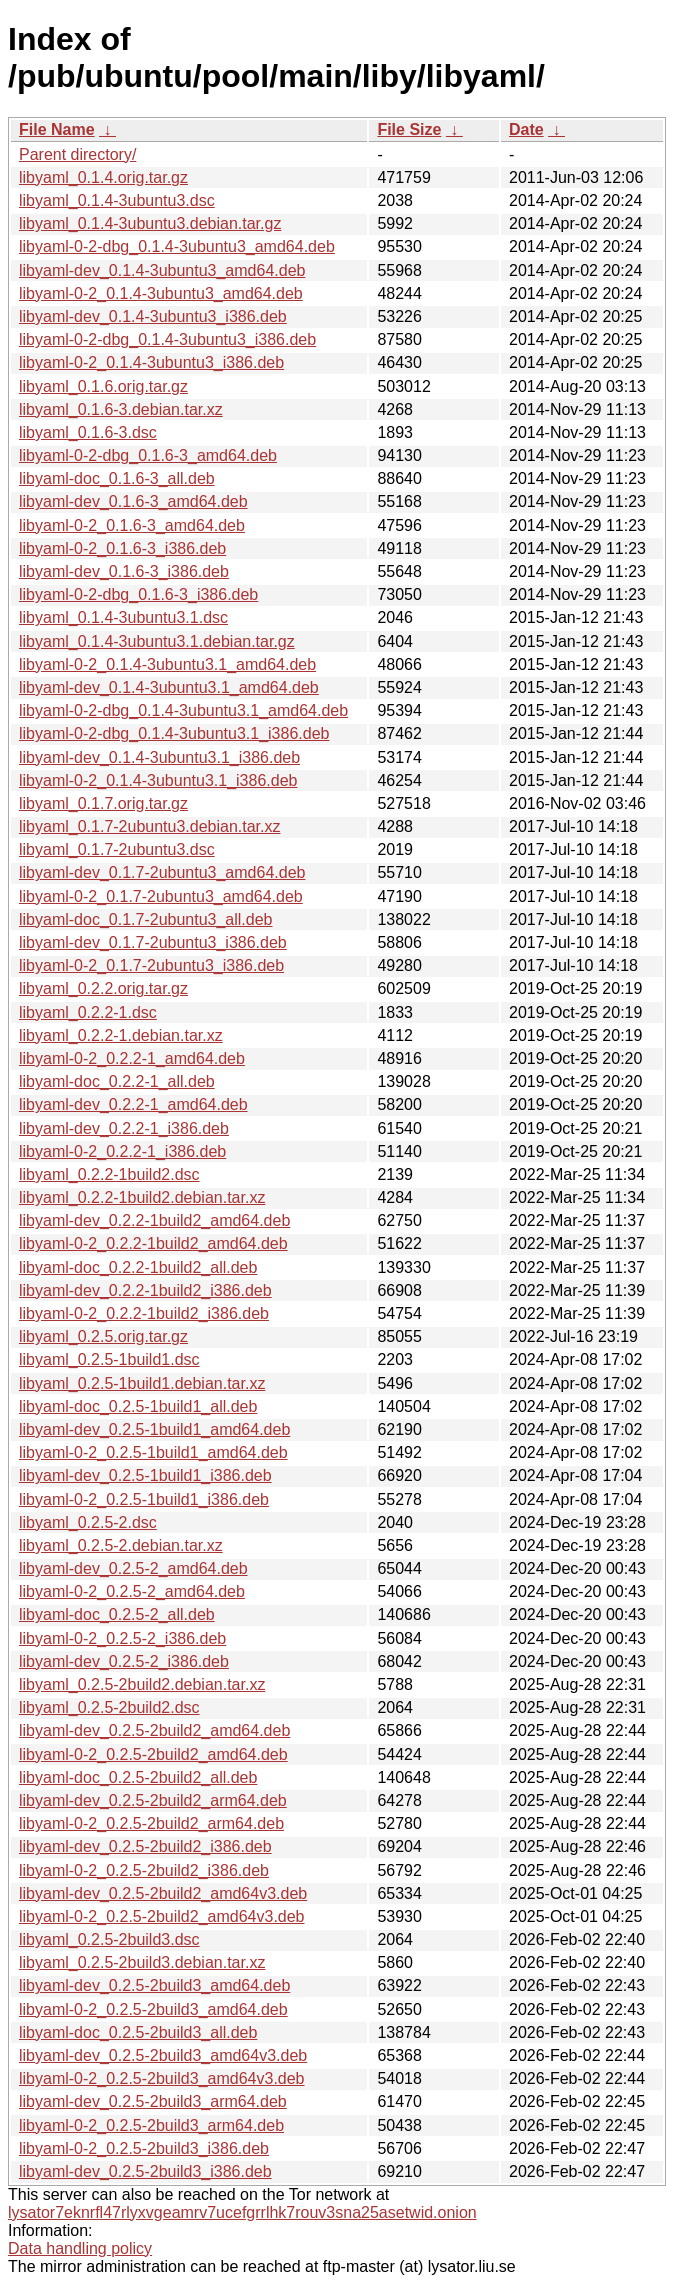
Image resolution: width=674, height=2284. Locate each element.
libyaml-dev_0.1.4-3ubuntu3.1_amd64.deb (169, 687)
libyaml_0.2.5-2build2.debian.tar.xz (142, 1684)
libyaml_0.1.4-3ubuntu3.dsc (117, 200)
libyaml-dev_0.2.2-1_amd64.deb (133, 1104)
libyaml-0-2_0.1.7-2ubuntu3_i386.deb (151, 965)
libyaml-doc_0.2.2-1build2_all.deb (138, 1267)
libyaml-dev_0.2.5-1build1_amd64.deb (154, 1429)
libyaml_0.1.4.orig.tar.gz (103, 177)
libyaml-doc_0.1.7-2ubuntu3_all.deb (146, 919)
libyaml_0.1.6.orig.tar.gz (103, 386)
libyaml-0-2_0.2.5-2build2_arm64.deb (151, 1823)
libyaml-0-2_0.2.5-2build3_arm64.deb (151, 2125)
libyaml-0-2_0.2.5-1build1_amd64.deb (153, 1452)
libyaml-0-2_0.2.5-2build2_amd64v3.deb (162, 1916)
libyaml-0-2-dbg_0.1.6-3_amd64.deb (148, 455)
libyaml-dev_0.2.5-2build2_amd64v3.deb (163, 1893)
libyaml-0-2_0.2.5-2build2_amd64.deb (153, 1754)
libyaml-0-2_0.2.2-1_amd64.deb (132, 1058)
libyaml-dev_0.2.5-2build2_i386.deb (145, 1846)
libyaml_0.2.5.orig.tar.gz (103, 1336)
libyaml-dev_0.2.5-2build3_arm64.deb (153, 2101)
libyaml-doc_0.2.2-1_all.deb (117, 1081)
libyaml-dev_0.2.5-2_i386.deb (124, 1661)
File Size (409, 129)
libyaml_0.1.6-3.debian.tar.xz (121, 409)
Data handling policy (80, 2248)
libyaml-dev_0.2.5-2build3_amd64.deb (154, 1985)
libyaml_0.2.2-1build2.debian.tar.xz (142, 1197)
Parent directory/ (77, 154)
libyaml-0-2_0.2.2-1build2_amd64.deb (153, 1243)
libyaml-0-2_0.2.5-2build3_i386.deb (144, 2148)
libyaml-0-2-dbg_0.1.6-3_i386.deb (138, 594)
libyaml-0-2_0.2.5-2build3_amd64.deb (153, 2009)
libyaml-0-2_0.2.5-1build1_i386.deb (144, 1499)
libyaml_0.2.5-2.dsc (88, 1522)
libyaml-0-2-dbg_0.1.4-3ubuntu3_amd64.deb (177, 246)
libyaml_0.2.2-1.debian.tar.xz (121, 1035)
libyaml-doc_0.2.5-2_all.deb (117, 1614)
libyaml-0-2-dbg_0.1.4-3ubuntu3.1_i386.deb (174, 733)
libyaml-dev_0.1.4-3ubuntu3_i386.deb (153, 316)
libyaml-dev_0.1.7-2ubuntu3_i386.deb (153, 942)
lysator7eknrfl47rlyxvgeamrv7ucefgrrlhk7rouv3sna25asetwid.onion (242, 2212)
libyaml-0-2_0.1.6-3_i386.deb (122, 548)
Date (526, 129)
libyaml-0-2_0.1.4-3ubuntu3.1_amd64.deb (167, 664)
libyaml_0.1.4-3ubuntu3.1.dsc (123, 617)
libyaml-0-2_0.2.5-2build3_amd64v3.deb (162, 2078)
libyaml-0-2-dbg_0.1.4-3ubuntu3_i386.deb (167, 339)
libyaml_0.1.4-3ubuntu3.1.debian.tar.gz (157, 641)
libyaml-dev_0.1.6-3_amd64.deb (133, 501)
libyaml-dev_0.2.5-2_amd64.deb (133, 1568)
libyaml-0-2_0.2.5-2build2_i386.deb (144, 1870)
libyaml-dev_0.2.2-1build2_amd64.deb (154, 1220)
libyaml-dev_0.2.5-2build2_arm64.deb (153, 1800)
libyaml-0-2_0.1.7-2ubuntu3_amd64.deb (161, 896)
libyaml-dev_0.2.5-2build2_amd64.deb (154, 1730)
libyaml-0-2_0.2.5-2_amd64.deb (132, 1591)
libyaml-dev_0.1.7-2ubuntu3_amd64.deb (162, 872)
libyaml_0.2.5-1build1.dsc (109, 1359)
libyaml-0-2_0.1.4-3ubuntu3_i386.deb (151, 362)
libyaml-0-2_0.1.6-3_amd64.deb (132, 525)
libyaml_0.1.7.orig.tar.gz (103, 803)
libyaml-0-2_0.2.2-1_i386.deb (122, 1151)
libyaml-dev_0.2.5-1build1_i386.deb (145, 1475)
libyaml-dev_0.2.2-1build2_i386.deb (145, 1290)
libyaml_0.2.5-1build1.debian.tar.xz (142, 1383)
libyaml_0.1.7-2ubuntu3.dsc (117, 849)
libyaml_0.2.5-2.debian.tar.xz (121, 1545)
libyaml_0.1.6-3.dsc (88, 432)
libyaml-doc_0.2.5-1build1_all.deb (138, 1406)
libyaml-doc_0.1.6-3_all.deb (117, 478)
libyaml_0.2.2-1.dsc (88, 1012)
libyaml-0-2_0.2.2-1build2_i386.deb (144, 1313)
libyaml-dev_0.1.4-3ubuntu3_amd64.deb (162, 270)
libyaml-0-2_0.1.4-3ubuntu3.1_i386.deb (158, 780)
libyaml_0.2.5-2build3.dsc (109, 1939)
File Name (57, 129)
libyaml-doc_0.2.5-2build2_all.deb (138, 1777)
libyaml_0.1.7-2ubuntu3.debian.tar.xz (150, 826)
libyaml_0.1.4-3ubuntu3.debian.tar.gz (150, 223)
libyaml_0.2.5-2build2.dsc (109, 1707)
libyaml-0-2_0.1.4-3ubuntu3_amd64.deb (161, 293)
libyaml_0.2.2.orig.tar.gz (103, 988)
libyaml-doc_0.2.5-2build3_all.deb (138, 2032)
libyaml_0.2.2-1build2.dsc (109, 1174)
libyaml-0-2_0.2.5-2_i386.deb (122, 1638)
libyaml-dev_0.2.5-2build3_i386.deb (145, 2171)
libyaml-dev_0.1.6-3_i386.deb (124, 571)
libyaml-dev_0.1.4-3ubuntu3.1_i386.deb (159, 757)
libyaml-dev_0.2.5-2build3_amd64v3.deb (163, 2055)
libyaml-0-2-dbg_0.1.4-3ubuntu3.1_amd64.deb (183, 710)
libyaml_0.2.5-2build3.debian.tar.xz (142, 1962)
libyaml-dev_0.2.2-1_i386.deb (124, 1128)
